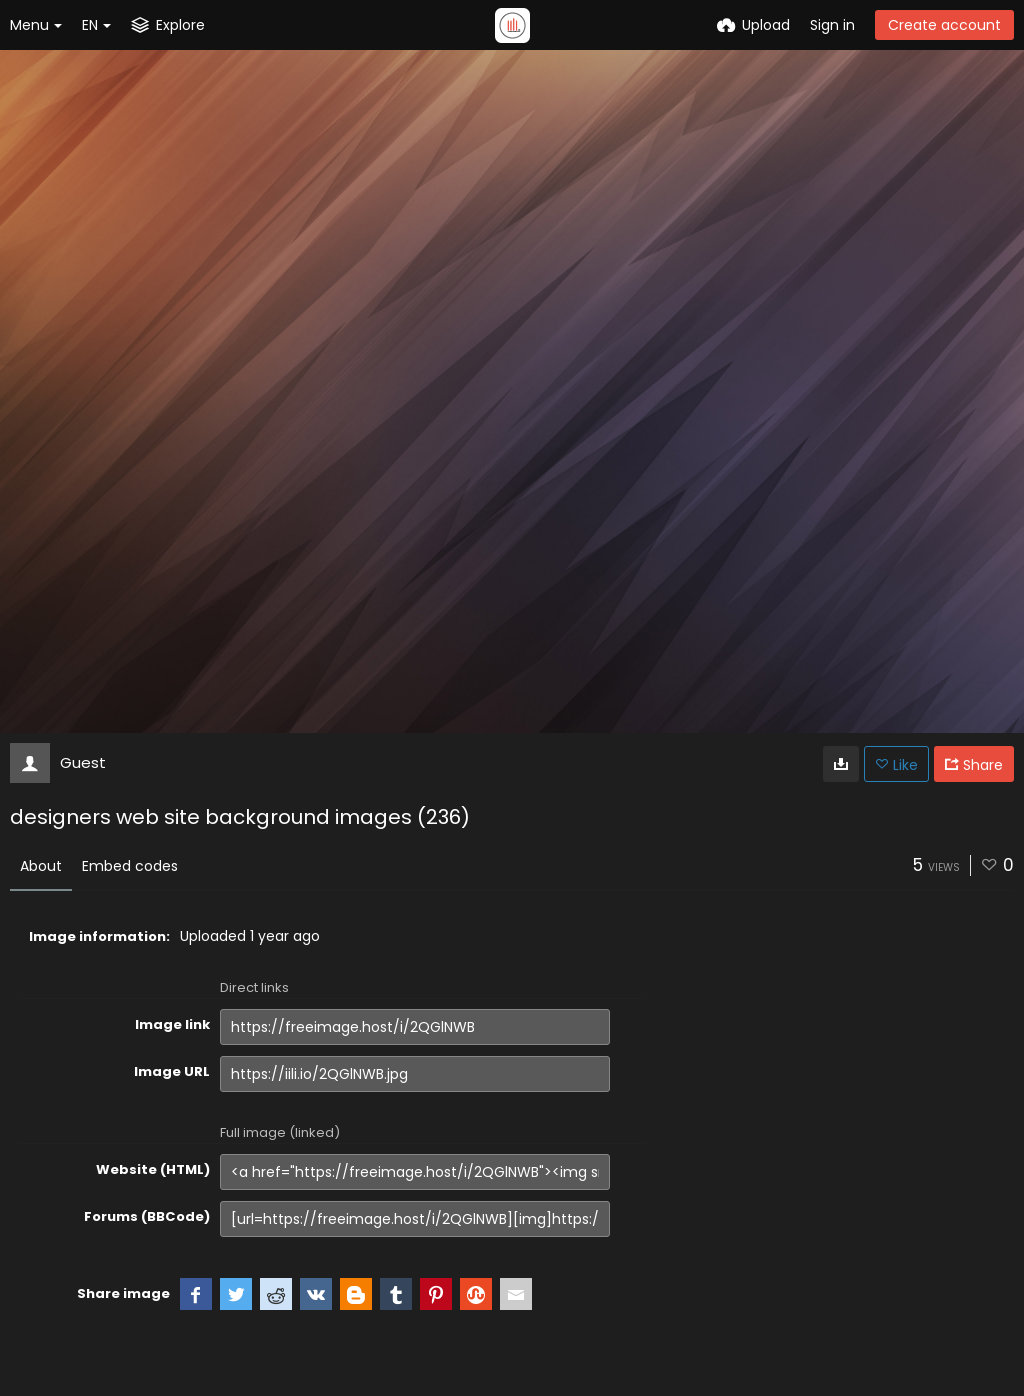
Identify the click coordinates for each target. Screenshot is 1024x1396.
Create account (944, 25)
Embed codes (130, 866)
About (41, 866)
